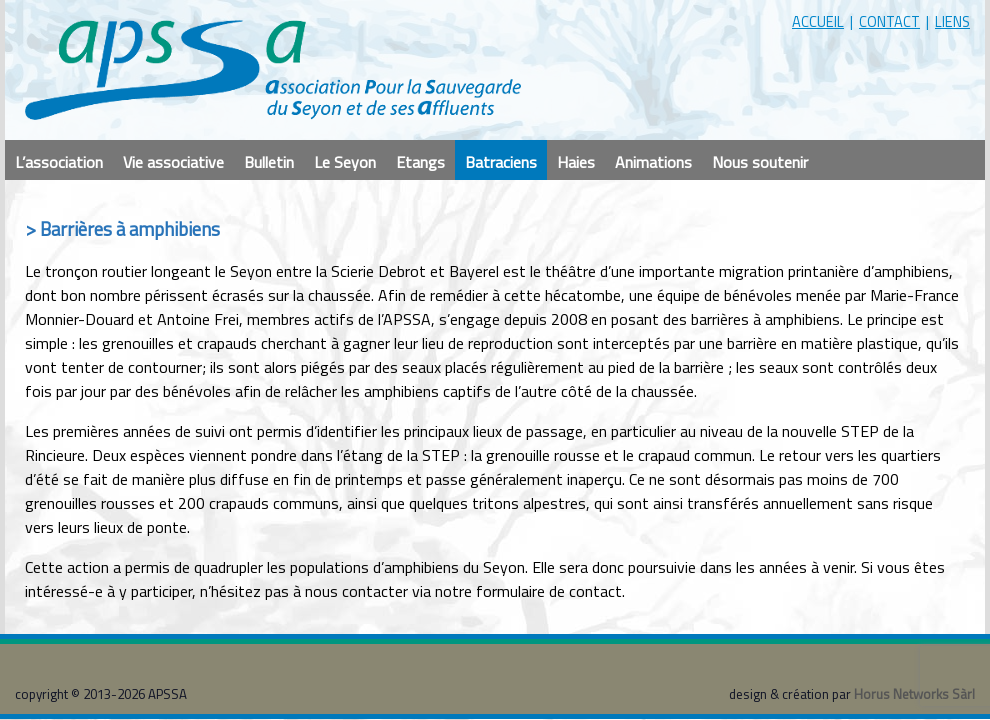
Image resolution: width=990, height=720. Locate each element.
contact (889, 21)
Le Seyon (345, 162)
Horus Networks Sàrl (914, 694)
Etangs (420, 162)
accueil (818, 21)
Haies (576, 162)
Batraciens (501, 162)
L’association (59, 162)
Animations (653, 162)
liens (952, 21)
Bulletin (269, 162)
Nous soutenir (760, 162)
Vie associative (173, 162)
